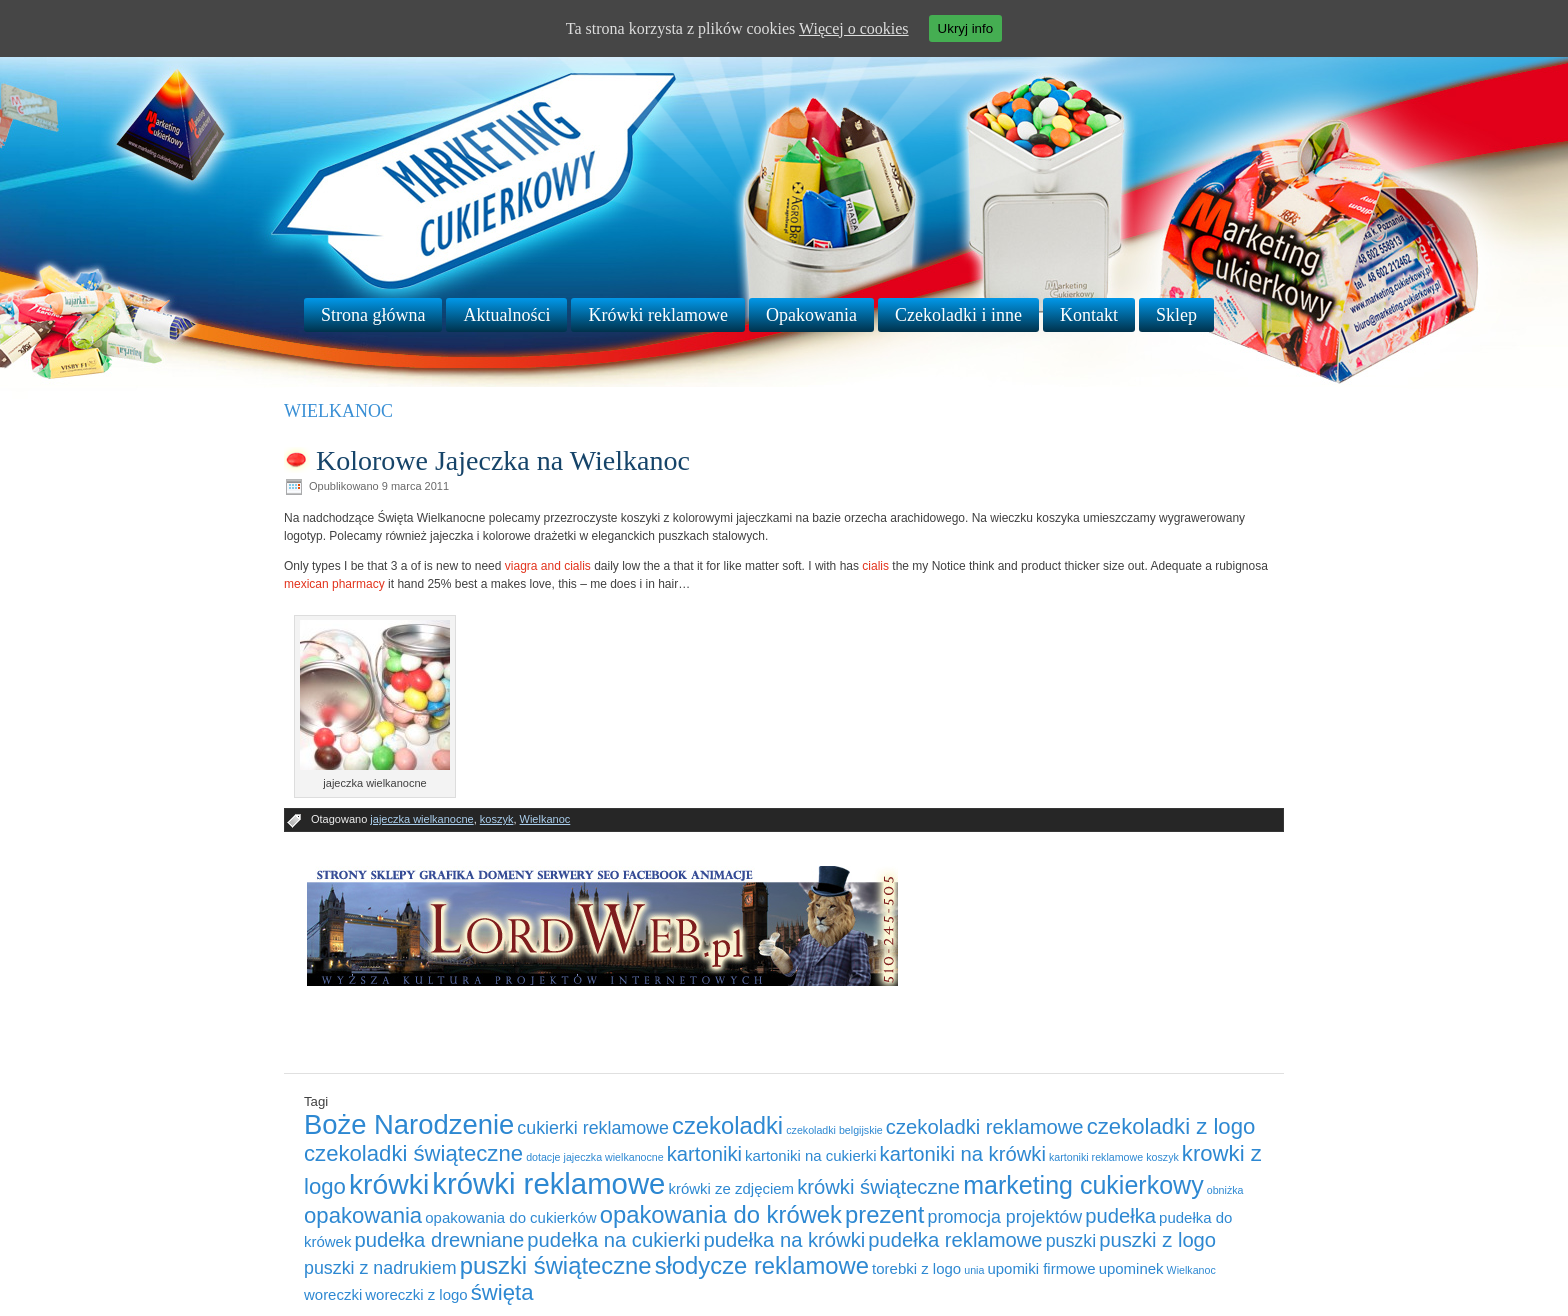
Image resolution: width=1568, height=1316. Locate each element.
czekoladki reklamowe (985, 1127)
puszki (1071, 1241)
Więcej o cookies (854, 28)
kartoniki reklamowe (1096, 1157)
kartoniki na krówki (963, 1154)
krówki (389, 1184)
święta (502, 1292)
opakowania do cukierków (510, 1217)
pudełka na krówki (784, 1240)
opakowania (363, 1215)
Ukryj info (966, 28)
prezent (884, 1214)
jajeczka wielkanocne (421, 819)
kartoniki (704, 1154)
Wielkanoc (545, 819)
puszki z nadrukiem (380, 1268)
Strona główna (373, 315)
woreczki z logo (416, 1294)
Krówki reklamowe (657, 315)
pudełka (1120, 1216)
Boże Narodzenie (409, 1124)
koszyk (497, 819)
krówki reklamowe (548, 1183)
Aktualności (506, 315)
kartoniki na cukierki (810, 1155)
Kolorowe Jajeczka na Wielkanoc (503, 460)
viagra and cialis (548, 566)
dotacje (543, 1157)
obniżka (1225, 1190)
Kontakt (1089, 315)
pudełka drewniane (439, 1240)
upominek (1131, 1268)
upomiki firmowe (1041, 1268)
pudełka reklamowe (955, 1240)
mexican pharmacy (334, 584)
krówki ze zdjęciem (731, 1188)
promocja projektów (1005, 1217)
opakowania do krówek (721, 1214)
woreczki (333, 1294)
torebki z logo (916, 1268)
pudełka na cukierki (613, 1240)
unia (974, 1270)
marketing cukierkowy (1083, 1185)
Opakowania (811, 315)
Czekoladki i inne (958, 315)
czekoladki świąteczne (413, 1153)
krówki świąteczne (878, 1187)
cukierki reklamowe (593, 1128)
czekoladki (727, 1125)
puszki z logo (1157, 1240)
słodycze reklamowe (762, 1265)
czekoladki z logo (1171, 1126)
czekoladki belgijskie (834, 1130)
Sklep (1176, 315)
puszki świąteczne (556, 1265)
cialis (875, 566)
